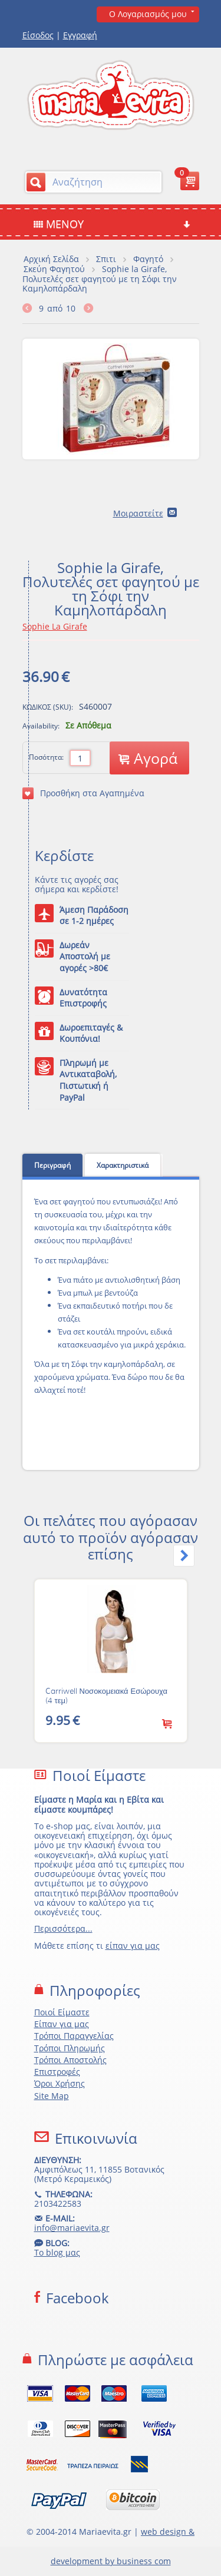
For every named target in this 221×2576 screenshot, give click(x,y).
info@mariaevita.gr (72, 2227)
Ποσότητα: (46, 757)
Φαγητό (148, 258)
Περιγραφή (52, 1165)
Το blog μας (57, 2252)
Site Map (51, 2095)
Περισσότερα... (63, 1928)
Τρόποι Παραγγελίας (74, 2035)
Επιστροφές (57, 2071)
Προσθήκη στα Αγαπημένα (83, 793)
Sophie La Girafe (54, 626)
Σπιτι (106, 258)
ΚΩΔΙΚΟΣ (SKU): (47, 707)
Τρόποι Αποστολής (70, 2059)
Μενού (112, 224)
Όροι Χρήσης (59, 2083)
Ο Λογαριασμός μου (148, 13)
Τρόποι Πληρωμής (69, 2048)
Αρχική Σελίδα (51, 258)
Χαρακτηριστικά (123, 1165)
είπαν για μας (132, 1945)
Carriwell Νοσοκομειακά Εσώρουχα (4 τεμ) (106, 1696)
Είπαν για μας (61, 2023)
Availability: (41, 726)
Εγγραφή (80, 35)
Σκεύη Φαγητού (54, 268)
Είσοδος (38, 35)
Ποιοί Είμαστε (62, 2012)
